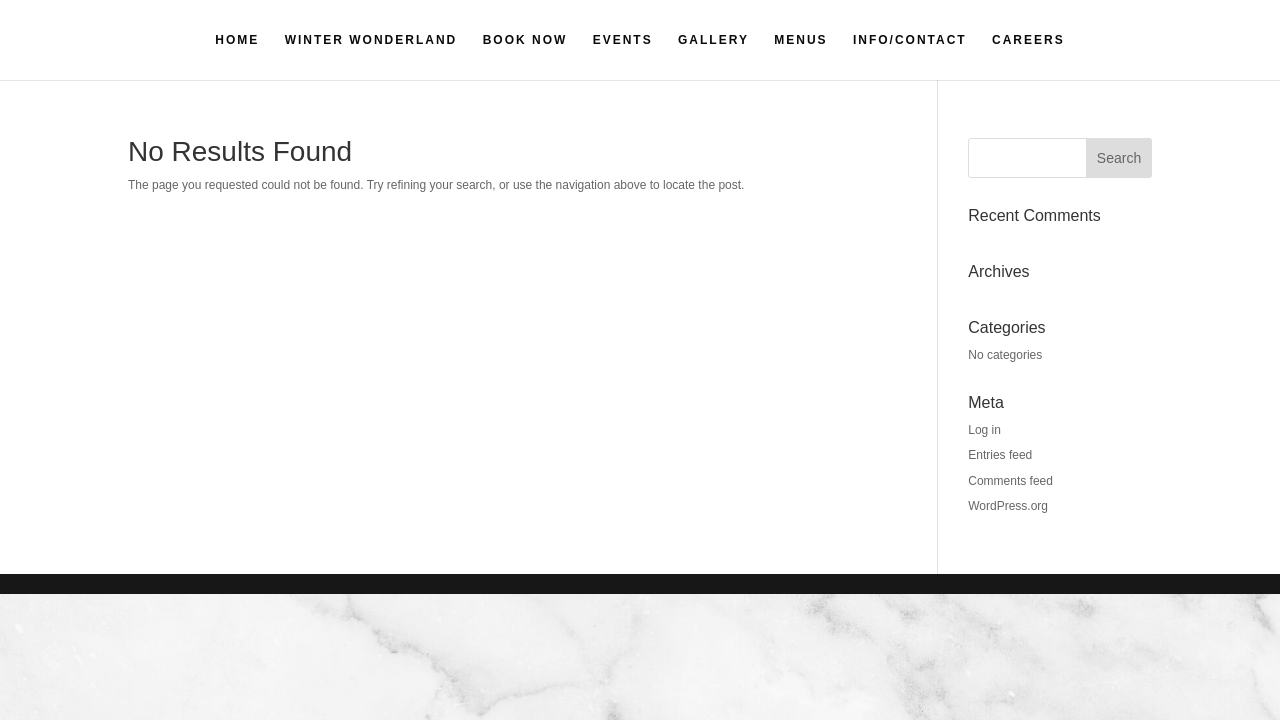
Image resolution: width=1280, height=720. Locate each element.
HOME (237, 40)
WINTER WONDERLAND (371, 40)
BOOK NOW (525, 40)
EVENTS (623, 40)
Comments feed (1010, 481)
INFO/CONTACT (910, 40)
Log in (984, 430)
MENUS (800, 40)
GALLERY (713, 40)
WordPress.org (1008, 506)
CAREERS (1028, 40)
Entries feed (1000, 455)
